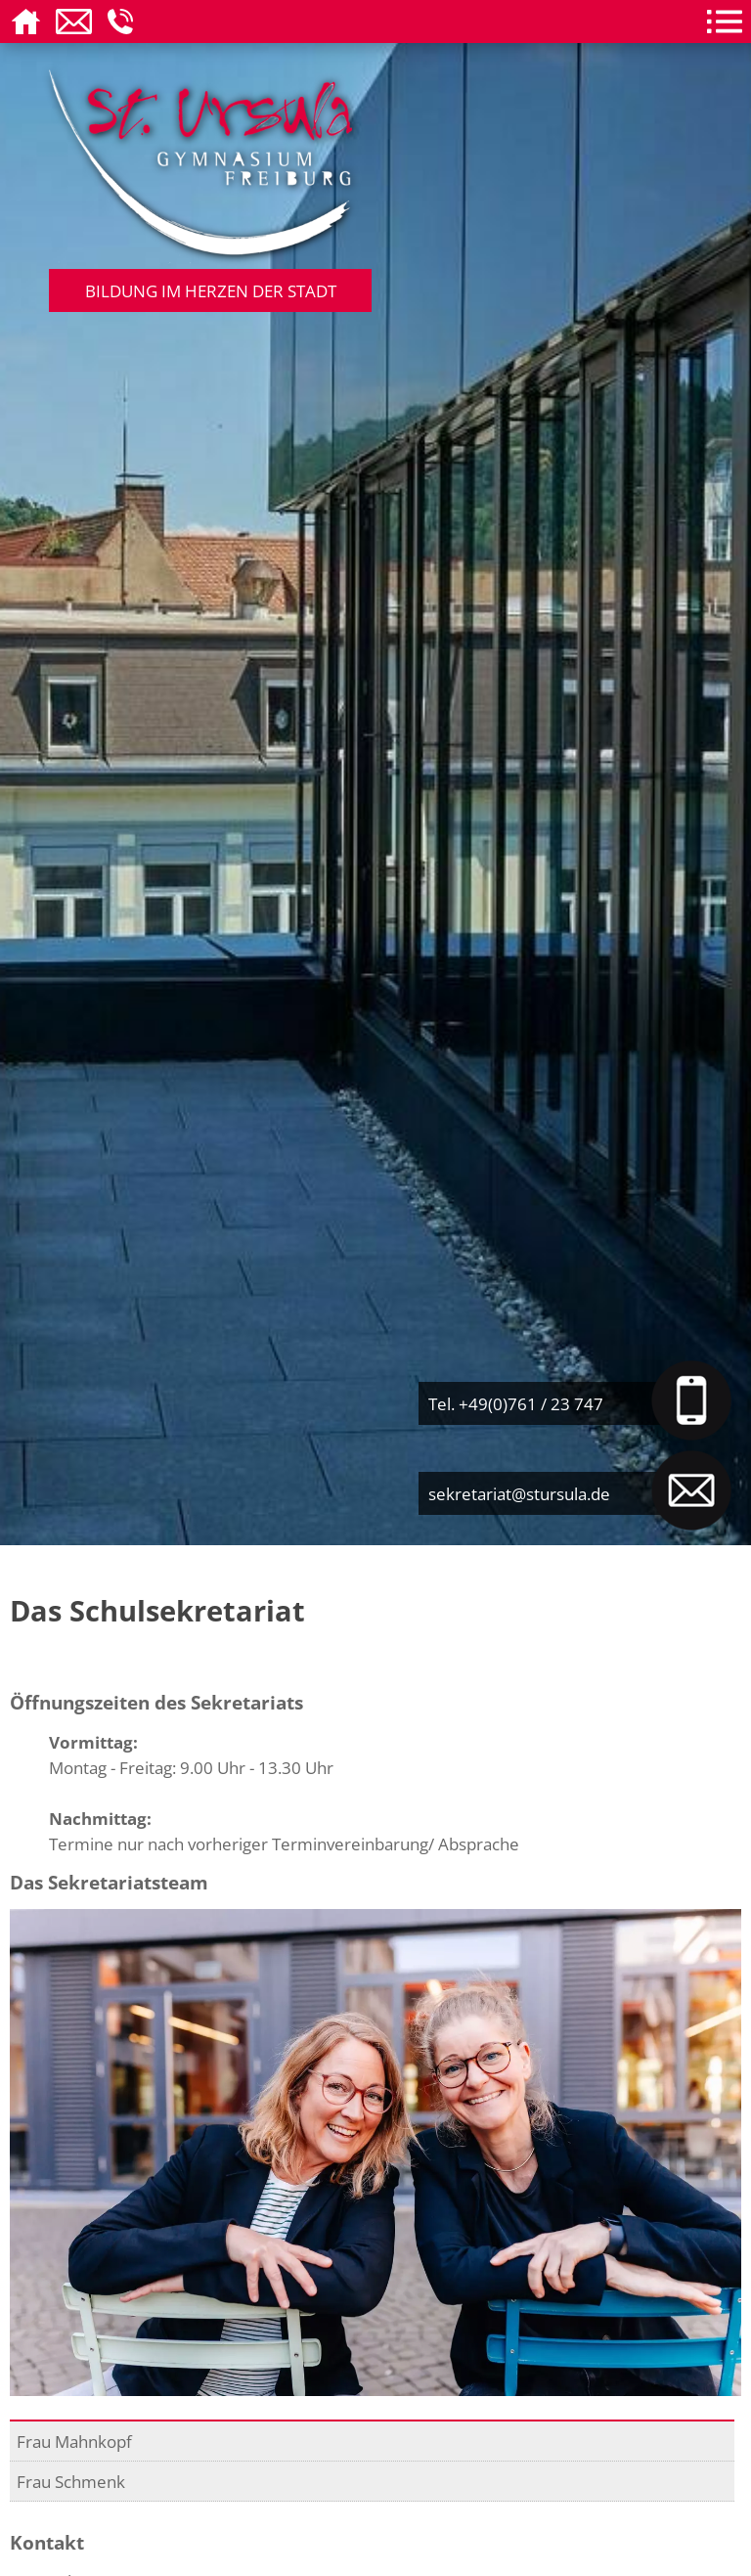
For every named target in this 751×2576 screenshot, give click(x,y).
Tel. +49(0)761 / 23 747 (515, 1403)
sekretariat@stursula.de (519, 1493)
